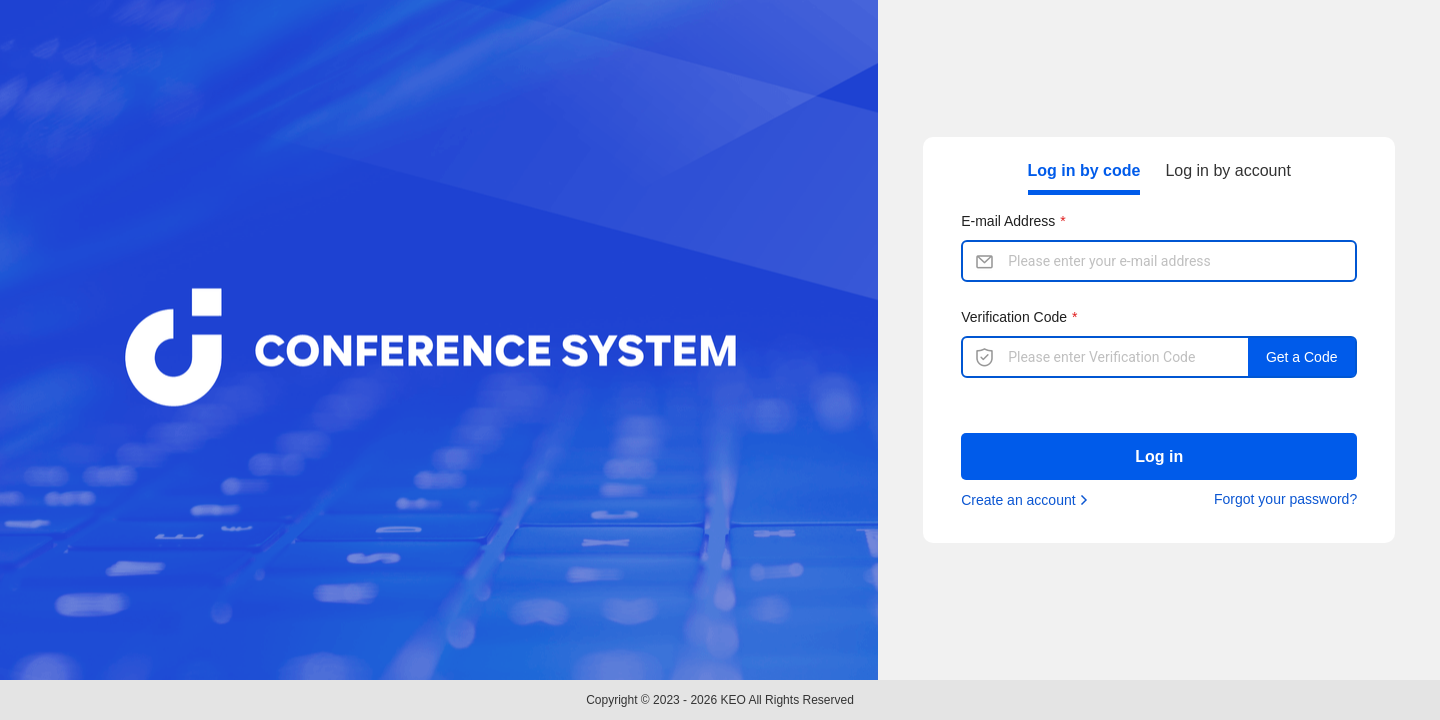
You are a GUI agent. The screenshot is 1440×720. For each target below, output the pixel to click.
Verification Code (1014, 317)
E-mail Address (1008, 221)
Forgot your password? (1285, 499)
